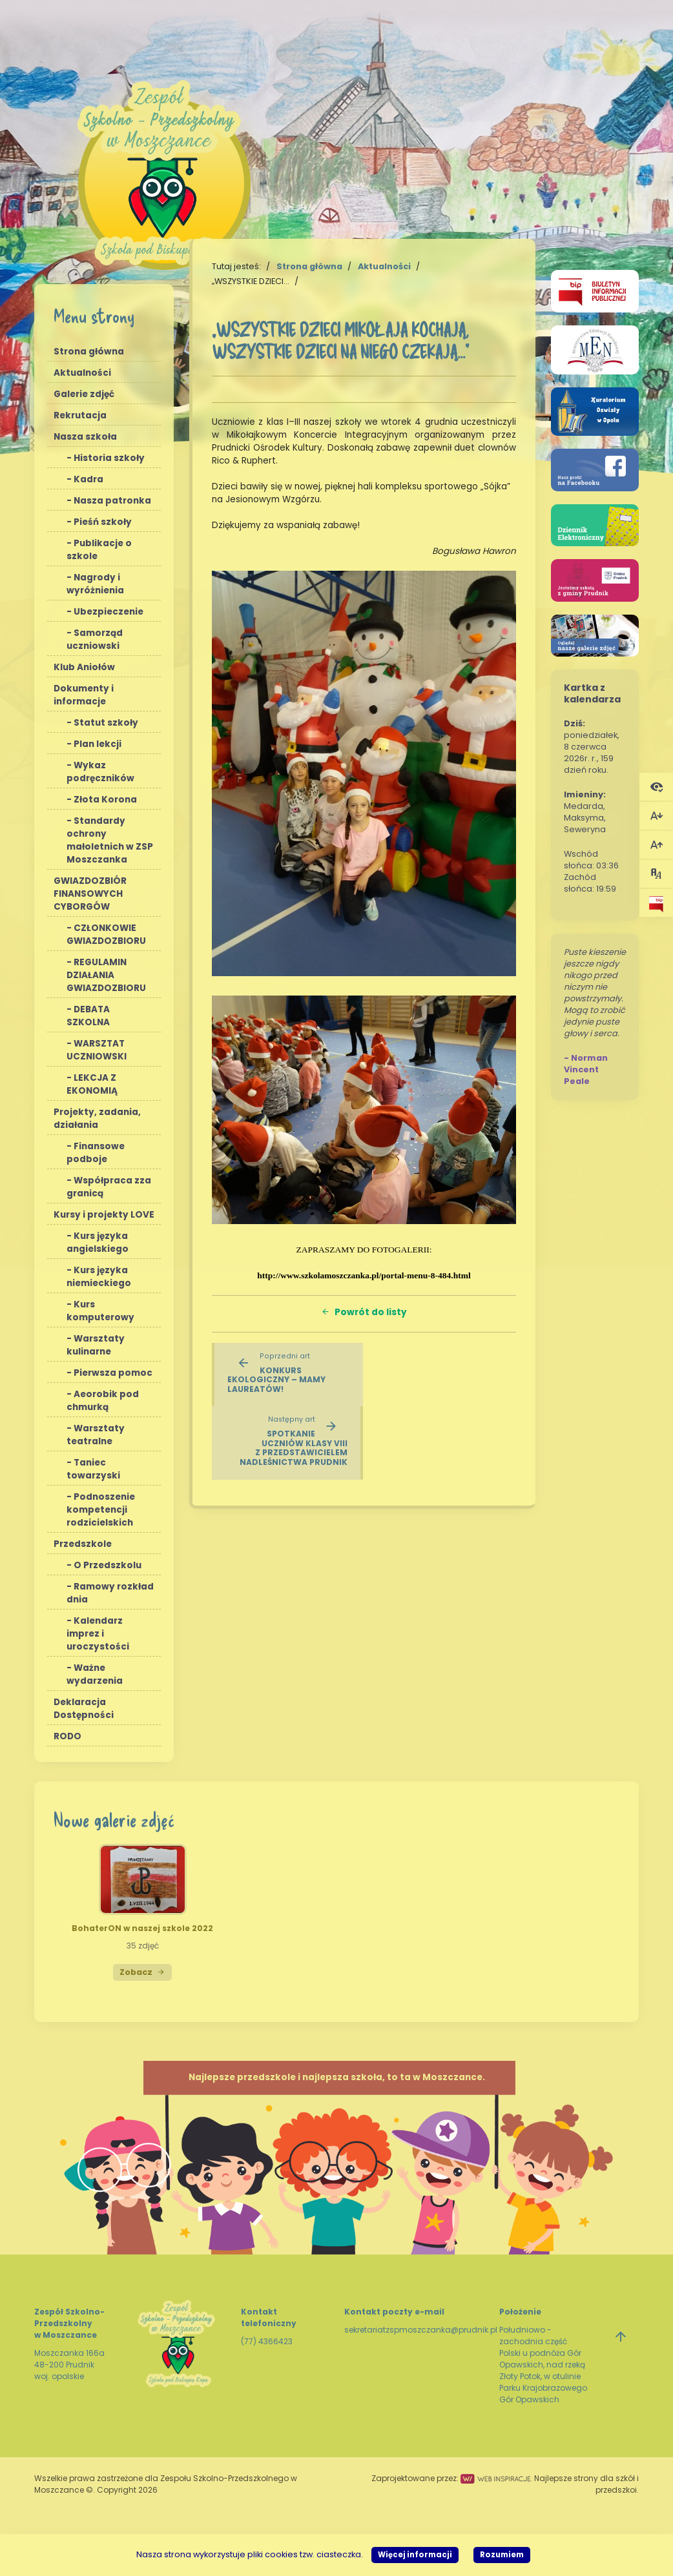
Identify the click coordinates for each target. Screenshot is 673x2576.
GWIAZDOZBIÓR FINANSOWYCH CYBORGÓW (90, 894)
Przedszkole (83, 1544)
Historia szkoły (109, 458)
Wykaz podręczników (100, 771)
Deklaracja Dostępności (84, 1708)
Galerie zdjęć (84, 394)
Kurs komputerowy (100, 1311)
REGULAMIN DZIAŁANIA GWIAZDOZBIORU (106, 975)
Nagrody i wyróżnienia (95, 584)
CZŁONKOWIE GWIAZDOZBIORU (106, 934)
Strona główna (89, 351)
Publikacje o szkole (99, 549)
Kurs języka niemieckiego (99, 1276)
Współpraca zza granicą (109, 1187)
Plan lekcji (97, 744)
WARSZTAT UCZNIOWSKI (97, 1050)
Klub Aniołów (84, 667)
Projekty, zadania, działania (97, 1118)
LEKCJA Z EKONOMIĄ (92, 1084)
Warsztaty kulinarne (96, 1345)
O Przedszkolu (107, 1565)
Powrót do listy (364, 1312)
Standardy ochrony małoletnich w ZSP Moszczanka (110, 840)
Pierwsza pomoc (113, 1373)
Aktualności (82, 373)
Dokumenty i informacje (84, 695)
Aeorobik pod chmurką (103, 1400)
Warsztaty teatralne (96, 1434)
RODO (67, 1736)
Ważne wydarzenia (95, 1674)
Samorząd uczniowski (95, 639)
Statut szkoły (106, 723)
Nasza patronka (112, 501)
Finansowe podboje (96, 1152)
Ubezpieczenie (108, 612)
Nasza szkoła (85, 437)
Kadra (88, 479)
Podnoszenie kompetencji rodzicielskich (101, 1510)
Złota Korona (105, 799)
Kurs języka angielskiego (98, 1242)
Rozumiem (502, 2555)
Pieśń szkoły (103, 522)
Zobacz (142, 1972)
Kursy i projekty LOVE (104, 1215)
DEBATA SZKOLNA (88, 1015)
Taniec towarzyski (93, 1469)
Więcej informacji (415, 2555)
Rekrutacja (80, 415)
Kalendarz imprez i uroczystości (98, 1634)
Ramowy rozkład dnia (110, 1593)
